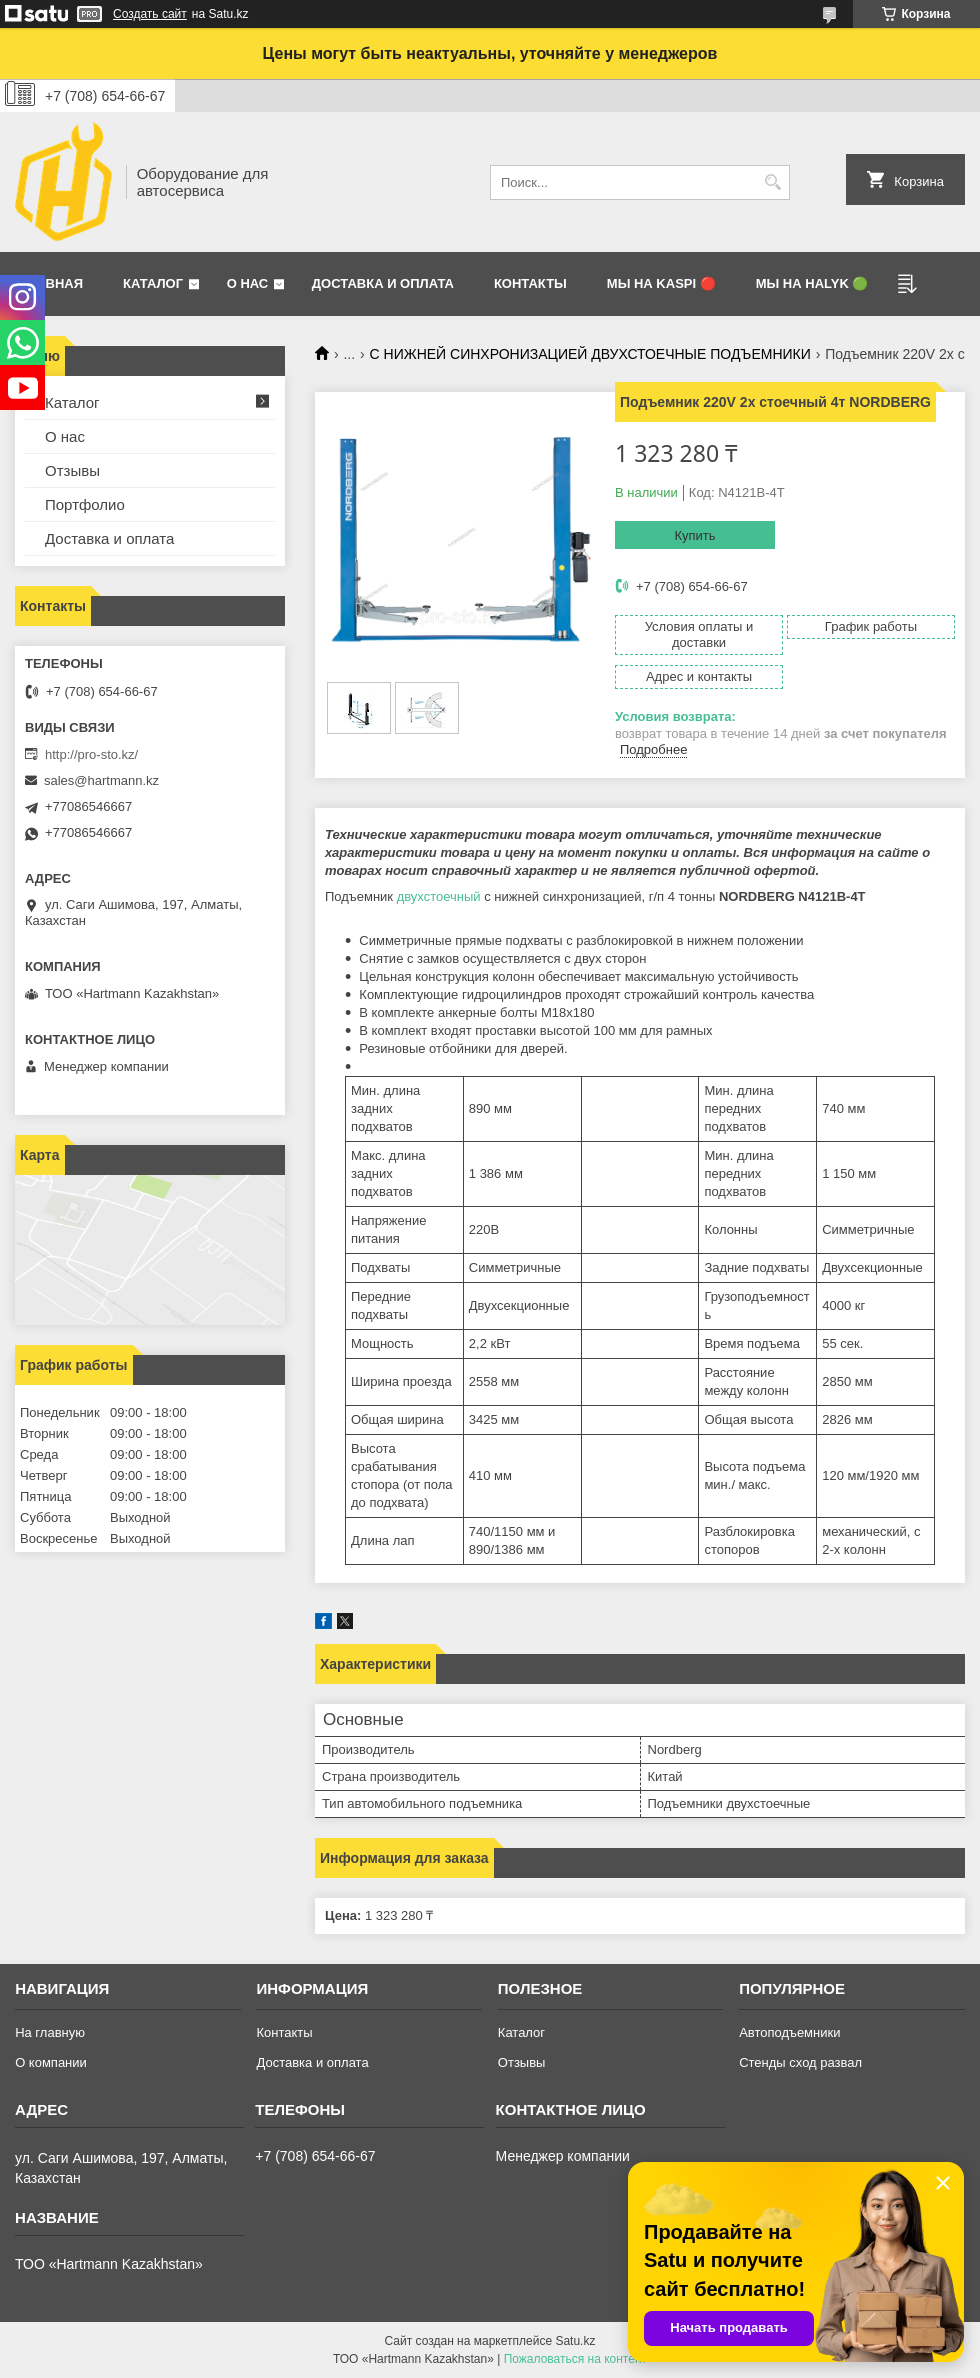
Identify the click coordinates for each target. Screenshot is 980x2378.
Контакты (530, 283)
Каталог (153, 283)
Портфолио (85, 504)
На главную (50, 2032)
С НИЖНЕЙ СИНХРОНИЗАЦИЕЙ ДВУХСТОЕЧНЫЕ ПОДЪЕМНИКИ (590, 354)
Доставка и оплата (383, 283)
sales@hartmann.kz (101, 780)
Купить (694, 535)
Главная (51, 283)
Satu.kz (575, 2341)
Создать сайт (150, 14)
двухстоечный (439, 896)
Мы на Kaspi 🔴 (661, 283)
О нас (248, 283)
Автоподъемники (789, 2032)
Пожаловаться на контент (575, 2359)
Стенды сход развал (800, 2062)
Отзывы (72, 470)
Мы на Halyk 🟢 (812, 283)
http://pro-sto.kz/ (91, 754)
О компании (51, 2062)
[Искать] (772, 182)
